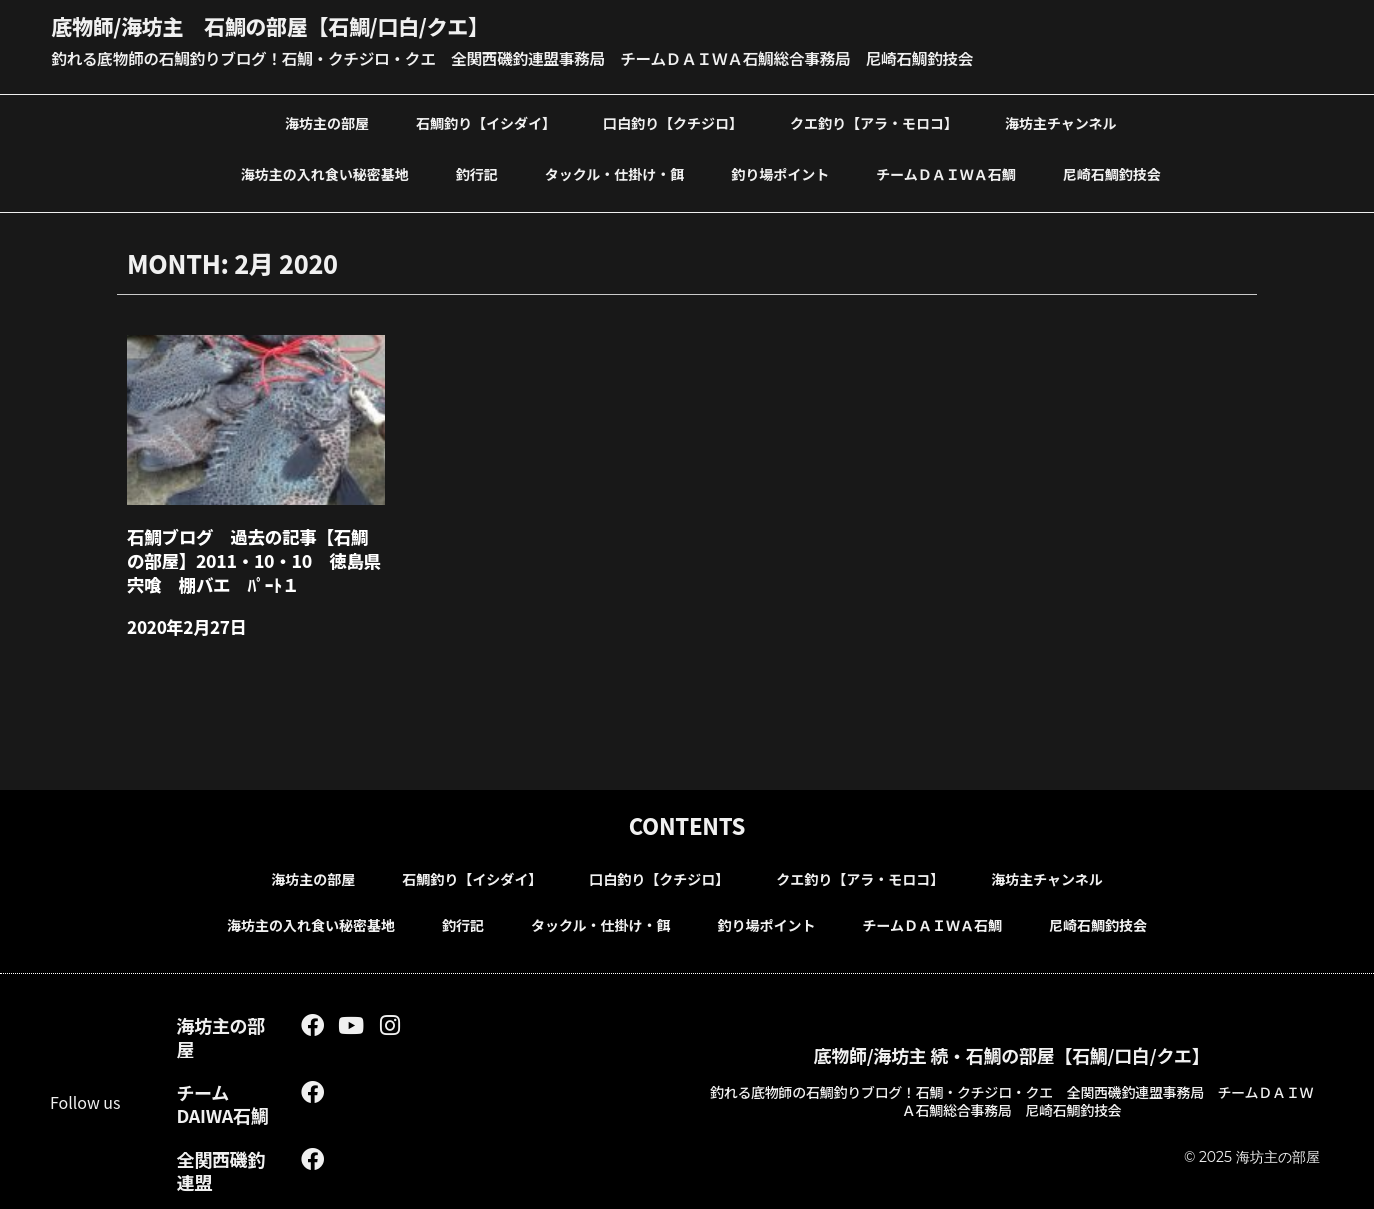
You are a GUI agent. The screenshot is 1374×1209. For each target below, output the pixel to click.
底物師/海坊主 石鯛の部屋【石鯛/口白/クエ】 (280, 25)
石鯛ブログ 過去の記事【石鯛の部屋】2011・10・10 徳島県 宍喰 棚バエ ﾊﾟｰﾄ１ (252, 557)
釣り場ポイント (780, 172)
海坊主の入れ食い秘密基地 (325, 172)
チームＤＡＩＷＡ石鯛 (946, 172)
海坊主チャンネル (1061, 121)
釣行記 (477, 172)
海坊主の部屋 (327, 121)
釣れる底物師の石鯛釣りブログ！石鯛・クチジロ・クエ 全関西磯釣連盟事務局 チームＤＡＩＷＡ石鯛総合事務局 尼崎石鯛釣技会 (522, 57)
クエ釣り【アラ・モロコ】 (874, 121)
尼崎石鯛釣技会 (1112, 172)
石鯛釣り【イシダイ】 (486, 121)
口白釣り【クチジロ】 (673, 121)
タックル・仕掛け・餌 (615, 172)
